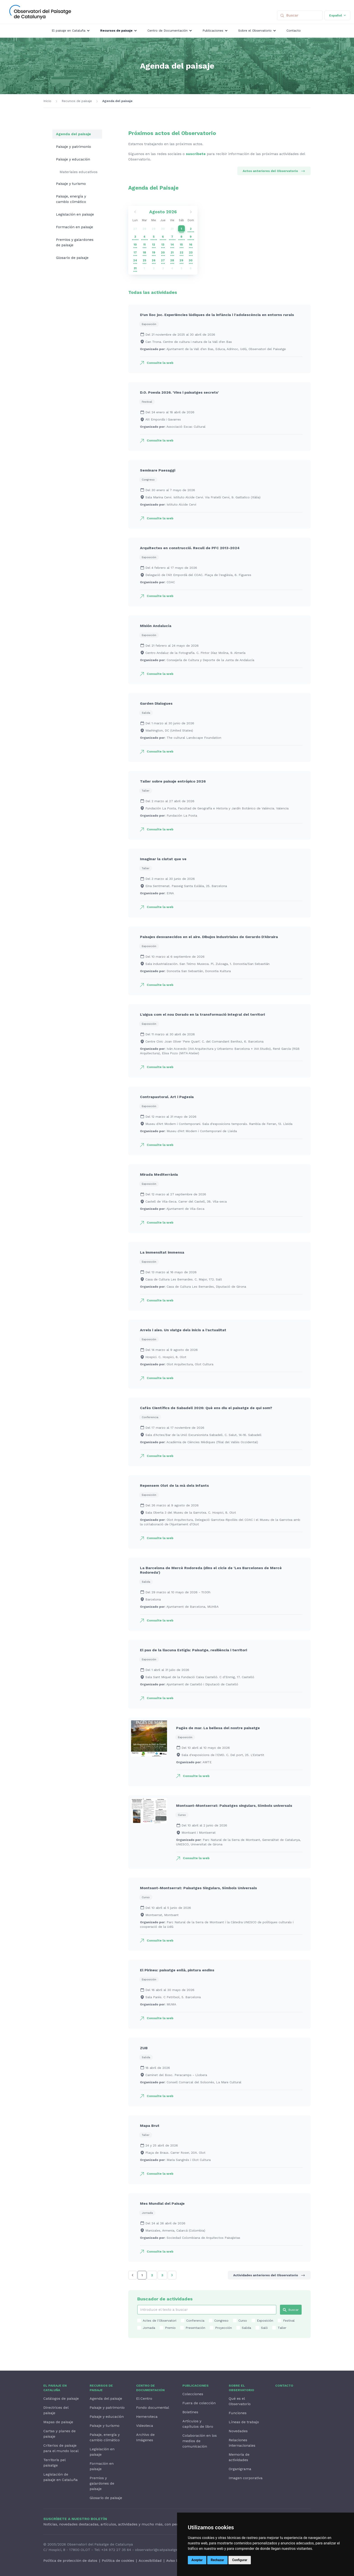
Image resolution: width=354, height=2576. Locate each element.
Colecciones (192, 2394)
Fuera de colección (199, 2403)
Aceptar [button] (197, 2560)
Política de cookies (118, 2560)
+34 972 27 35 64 (116, 2550)
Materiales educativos (79, 172)
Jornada (149, 2328)
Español (337, 15)
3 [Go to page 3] (162, 2275)
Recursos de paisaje (77, 101)
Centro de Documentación (150, 2388)
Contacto (284, 2385)
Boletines (190, 2412)
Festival (289, 2320)
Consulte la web (160, 363)
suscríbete (196, 154)
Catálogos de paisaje (61, 2398)
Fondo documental (152, 2407)
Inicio (47, 101)
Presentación (195, 2328)
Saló (264, 2328)
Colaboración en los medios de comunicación (199, 2440)
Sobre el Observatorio (241, 2388)
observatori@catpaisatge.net (159, 2550)
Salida (246, 2328)
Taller (282, 2328)
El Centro (144, 2398)
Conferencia (195, 2320)
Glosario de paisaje (72, 258)
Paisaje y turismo (71, 183)
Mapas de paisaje (58, 2422)
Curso (242, 2320)
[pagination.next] (172, 2275)
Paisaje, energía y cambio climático (71, 199)
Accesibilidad (150, 2560)
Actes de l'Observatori (159, 2320)
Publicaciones (195, 2385)
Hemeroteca (147, 2416)
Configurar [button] (239, 2560)
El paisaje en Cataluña (55, 2388)
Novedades (238, 2431)
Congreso (221, 2320)
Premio (170, 2328)
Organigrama (240, 2469)
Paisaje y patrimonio (73, 146)
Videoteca (144, 2425)
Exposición (265, 2320)
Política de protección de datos (70, 2560)
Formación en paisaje (74, 227)
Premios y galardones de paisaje (74, 242)
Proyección (223, 2328)
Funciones (238, 2413)
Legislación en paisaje (75, 214)
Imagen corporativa (246, 2478)
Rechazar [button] (217, 2560)
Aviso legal (175, 2560)
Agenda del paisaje (117, 101)
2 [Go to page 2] (152, 2275)
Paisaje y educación (73, 159)
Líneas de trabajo (244, 2422)
